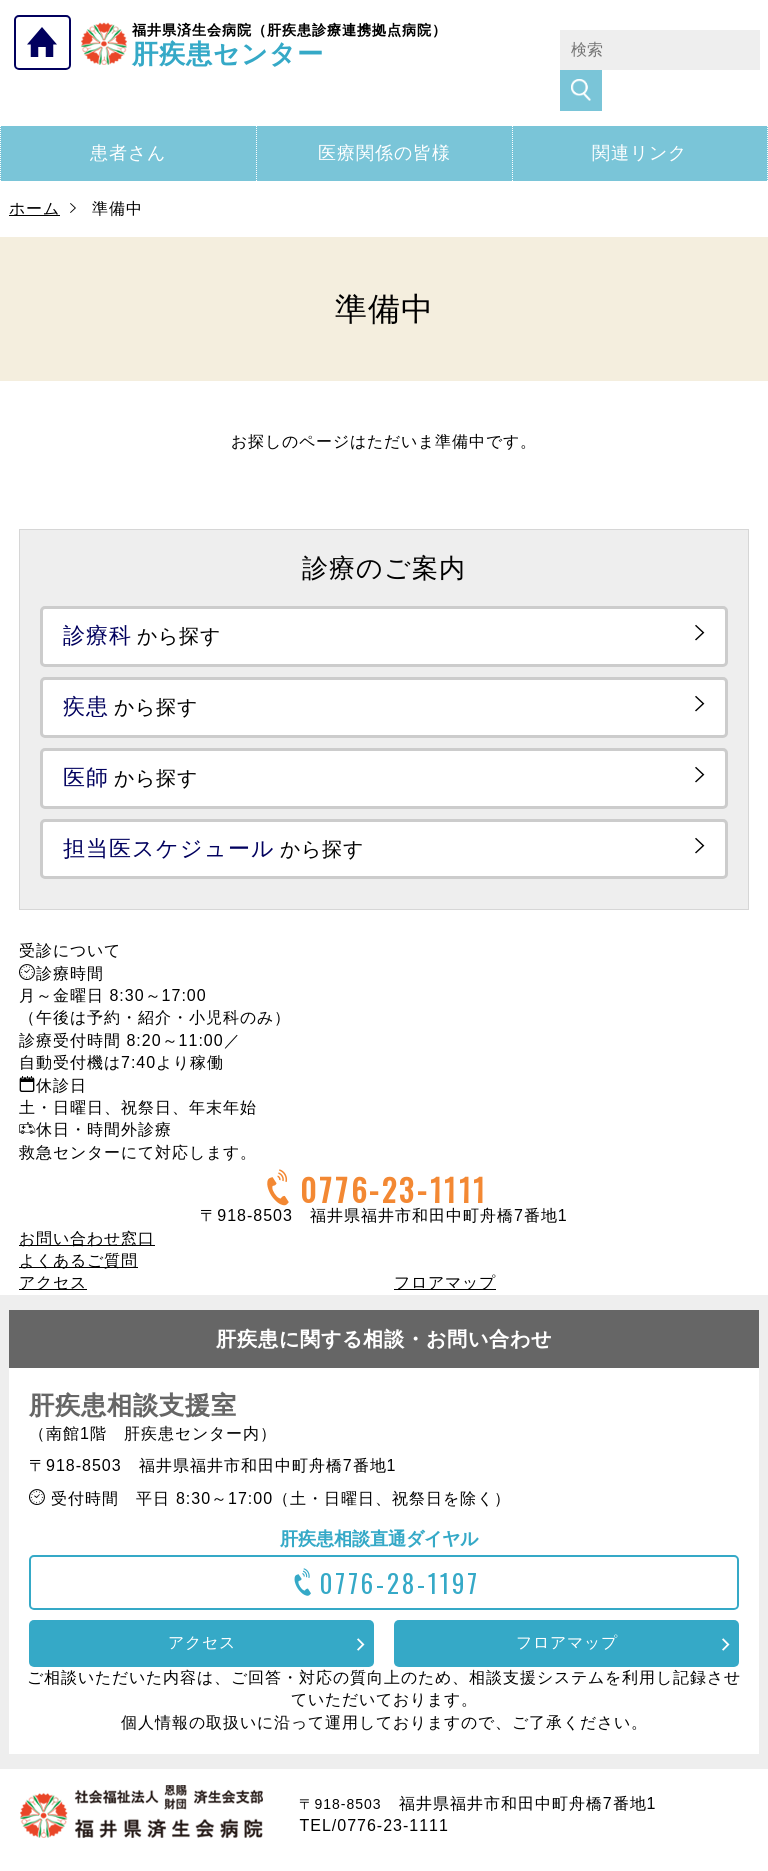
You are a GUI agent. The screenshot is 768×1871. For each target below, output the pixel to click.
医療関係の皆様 (384, 113)
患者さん (128, 113)
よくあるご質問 (78, 1220)
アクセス (53, 1242)
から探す (142, 595)
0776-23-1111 (374, 1149)
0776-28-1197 (384, 1542)
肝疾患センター (289, 43)
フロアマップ (445, 1242)
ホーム (34, 168)
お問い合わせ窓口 (87, 1198)
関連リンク (639, 113)
